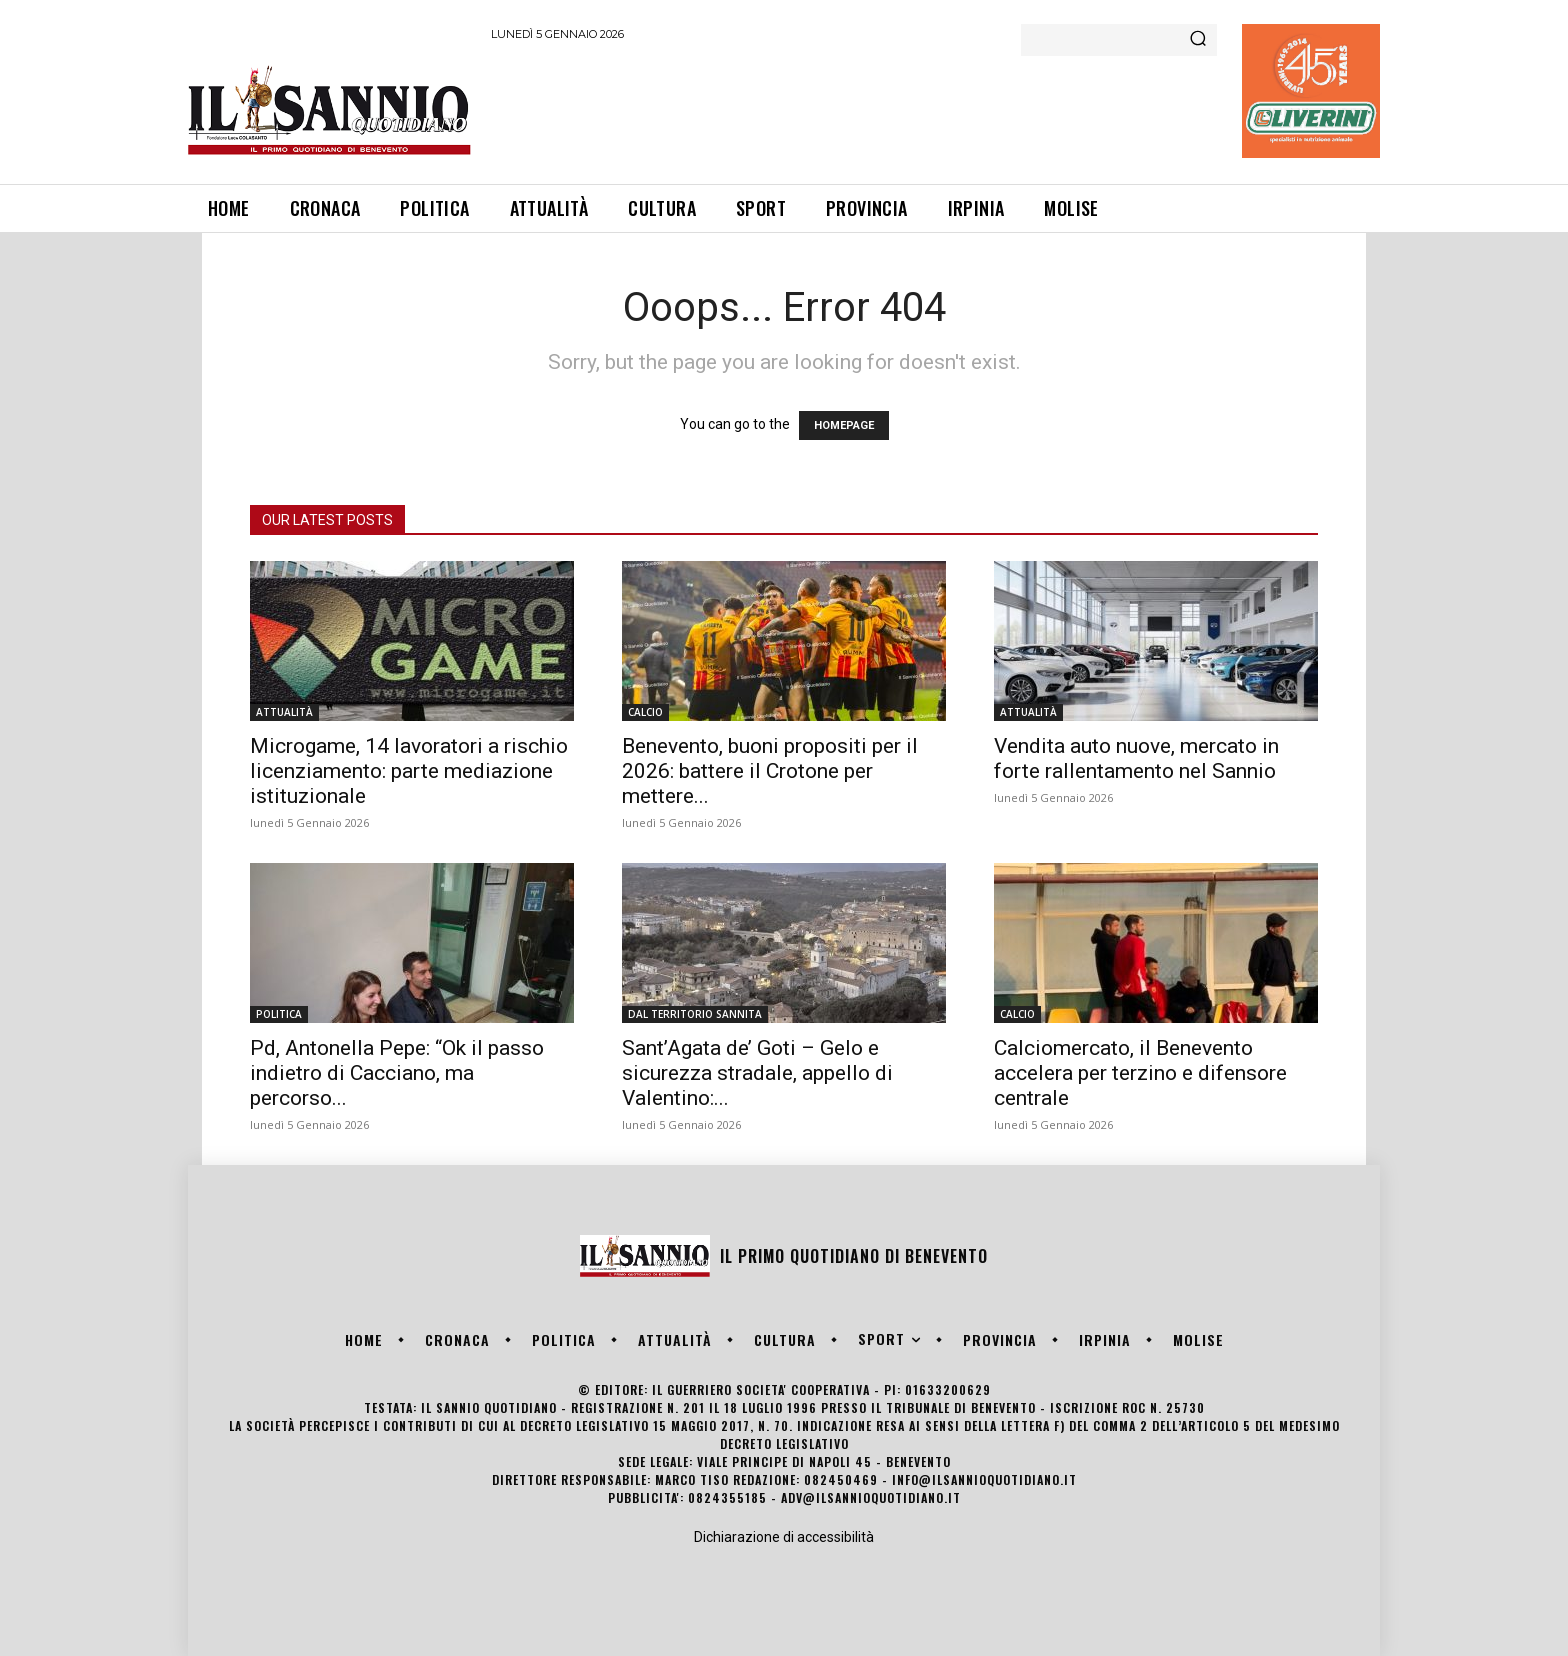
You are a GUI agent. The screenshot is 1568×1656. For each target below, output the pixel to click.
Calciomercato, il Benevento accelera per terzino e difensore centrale (1140, 1073)
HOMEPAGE (844, 425)
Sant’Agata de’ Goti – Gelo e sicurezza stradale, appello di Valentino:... (757, 1073)
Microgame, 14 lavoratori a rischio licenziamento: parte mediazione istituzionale (409, 771)
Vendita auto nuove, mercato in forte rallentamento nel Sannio (1136, 758)
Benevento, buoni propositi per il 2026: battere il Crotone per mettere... (770, 771)
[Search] (1198, 40)
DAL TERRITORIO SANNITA (695, 1014)
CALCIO (645, 712)
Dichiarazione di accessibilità (784, 1537)
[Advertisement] (855, 109)
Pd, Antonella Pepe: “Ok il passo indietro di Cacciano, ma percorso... (397, 1073)
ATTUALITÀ (284, 712)
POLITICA (279, 1014)
